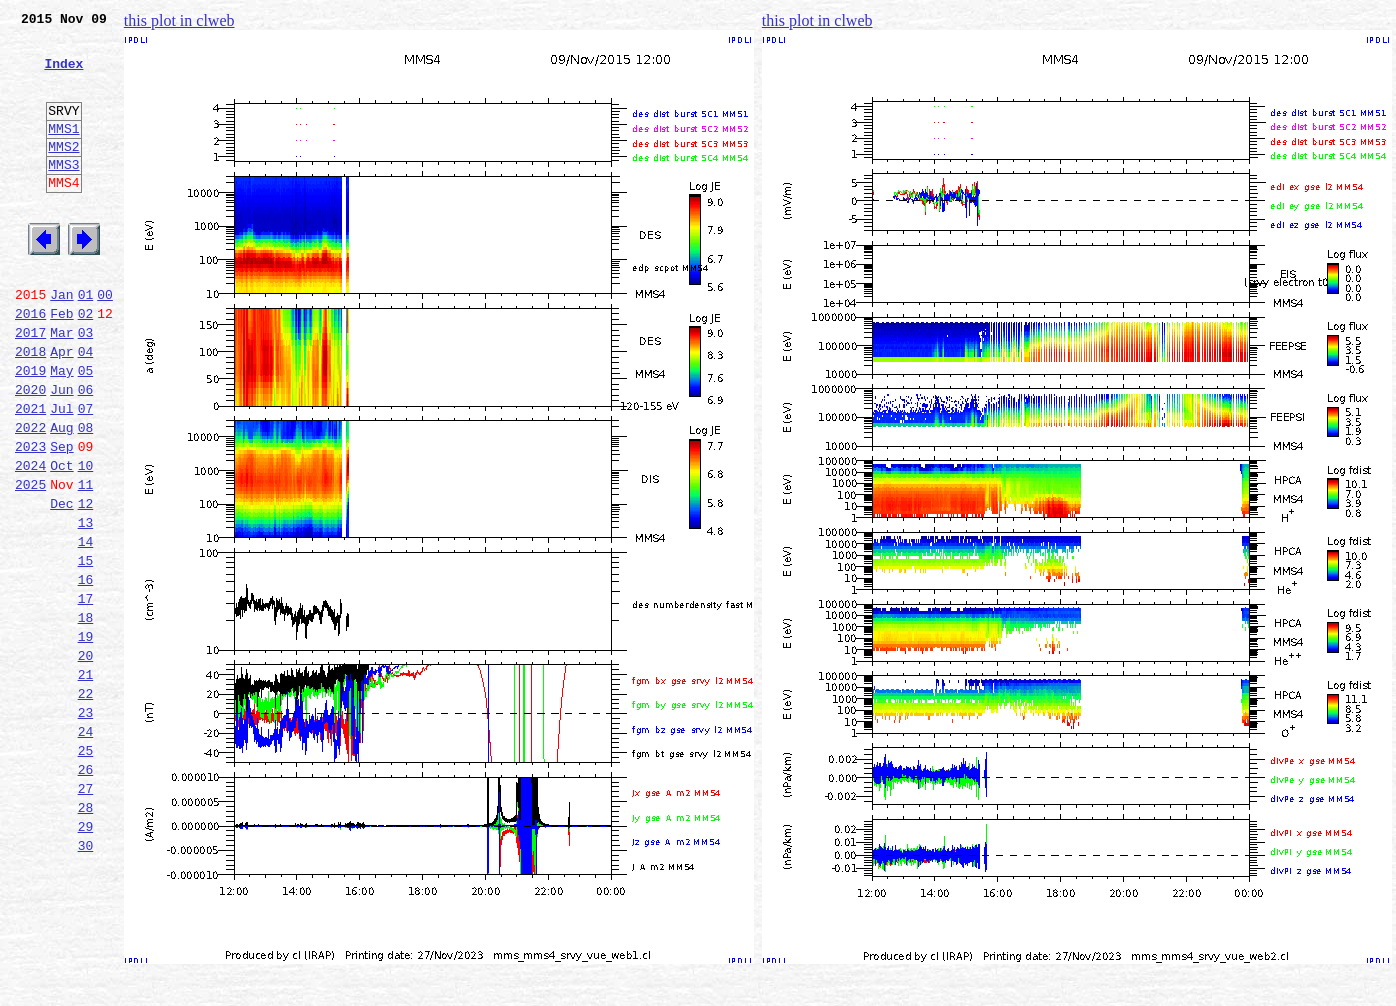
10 (86, 540)
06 (86, 452)
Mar (61, 386)
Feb (61, 364)
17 (86, 694)
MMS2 (63, 173)
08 (86, 496)
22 (86, 804)
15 (86, 650)
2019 (30, 430)
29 (86, 958)
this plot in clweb (179, 20)
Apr (61, 408)
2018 (30, 408)
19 (86, 738)
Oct (61, 540)
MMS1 (63, 152)
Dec (61, 584)
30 (86, 980)
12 (86, 584)
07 (86, 474)
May (61, 430)
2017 (30, 386)
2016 (30, 364)
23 (86, 826)
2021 (30, 474)
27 (86, 914)
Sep (61, 518)
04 (86, 408)
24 (86, 848)
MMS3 (63, 194)
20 (86, 760)
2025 (30, 562)
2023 (30, 518)
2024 (30, 540)
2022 (30, 496)
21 (86, 782)
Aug (61, 496)
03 (86, 386)
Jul (61, 474)
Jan (61, 342)
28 (86, 936)
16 (86, 672)
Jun (61, 452)
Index (63, 75)
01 (86, 342)
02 (86, 364)
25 (86, 870)
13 (86, 606)
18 (86, 716)
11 (86, 562)
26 (86, 892)
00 (105, 342)
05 (86, 430)
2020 (30, 452)
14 (86, 628)
